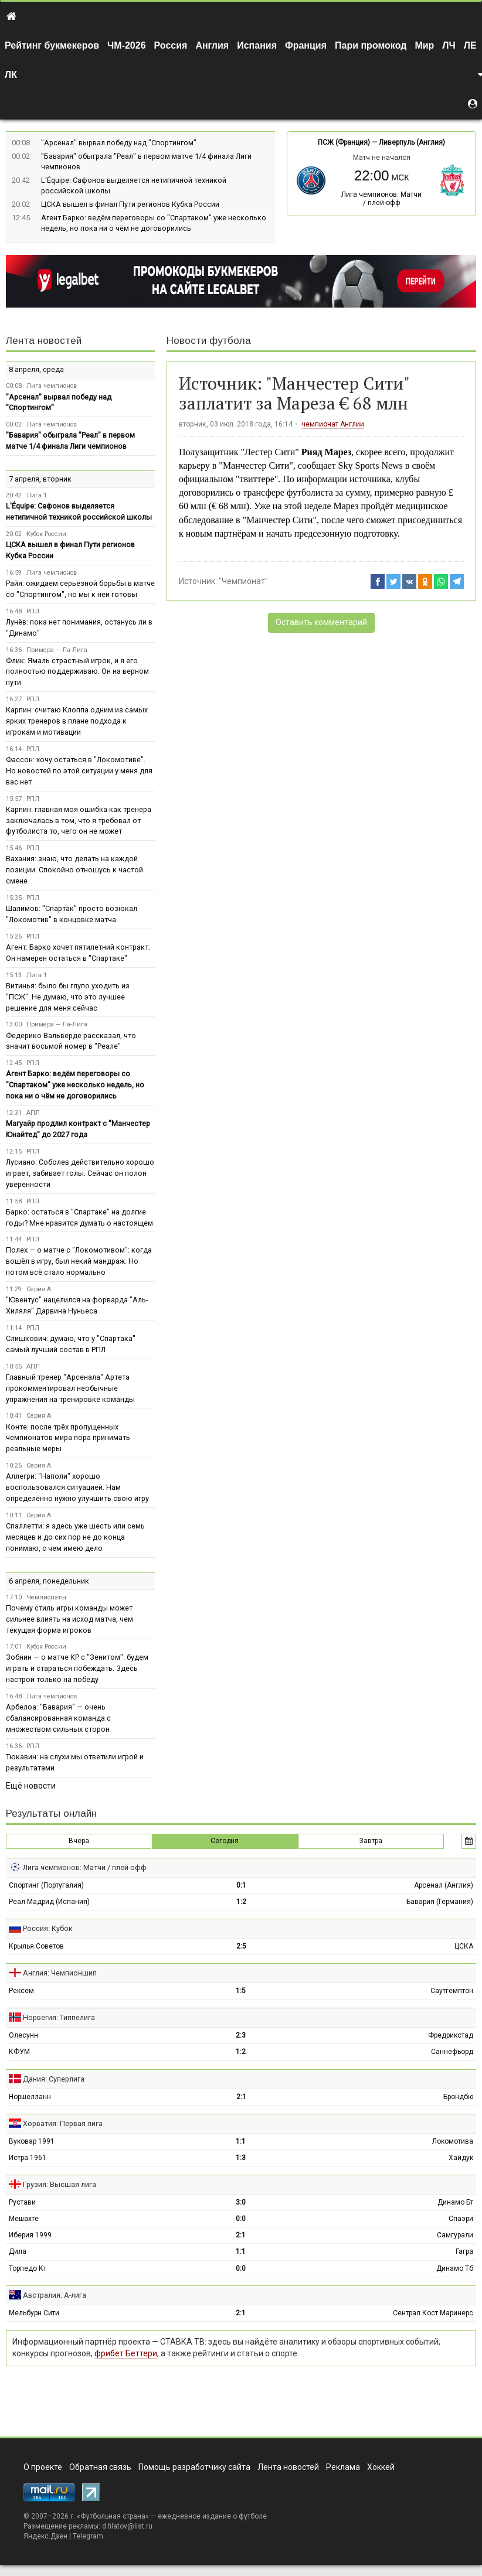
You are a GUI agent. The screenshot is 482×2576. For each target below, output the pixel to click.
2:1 (241, 2097)
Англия (212, 45)
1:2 (241, 1902)
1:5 (241, 1991)
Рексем (21, 1991)
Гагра (464, 2251)
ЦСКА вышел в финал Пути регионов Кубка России (130, 204)
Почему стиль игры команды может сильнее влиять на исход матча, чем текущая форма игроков (69, 1619)
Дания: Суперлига (53, 2079)
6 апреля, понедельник (49, 1581)
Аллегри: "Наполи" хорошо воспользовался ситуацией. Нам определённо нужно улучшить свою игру (77, 1487)
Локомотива (452, 2141)
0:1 (241, 1885)
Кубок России (46, 534)
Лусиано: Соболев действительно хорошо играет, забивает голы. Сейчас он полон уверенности (80, 1173)
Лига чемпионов (51, 386)
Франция (306, 45)
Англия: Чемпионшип (60, 1972)
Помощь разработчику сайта (194, 2467)
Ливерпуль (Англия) (412, 142)
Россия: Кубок (48, 1928)
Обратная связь (100, 2467)
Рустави (22, 2202)
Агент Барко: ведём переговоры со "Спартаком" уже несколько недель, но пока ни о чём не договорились (75, 1084)
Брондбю (458, 2097)
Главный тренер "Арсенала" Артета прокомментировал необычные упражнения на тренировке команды (70, 1388)
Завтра (370, 1841)
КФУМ (19, 2052)
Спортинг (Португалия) (46, 1885)
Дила (17, 2251)
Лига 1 (36, 495)
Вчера (79, 1841)
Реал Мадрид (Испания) (49, 1902)
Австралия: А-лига (54, 2295)
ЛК (11, 75)
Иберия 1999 (30, 2235)
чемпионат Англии (332, 424)
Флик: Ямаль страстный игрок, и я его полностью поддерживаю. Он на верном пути (77, 671)
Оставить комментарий (321, 622)
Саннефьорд (452, 2052)
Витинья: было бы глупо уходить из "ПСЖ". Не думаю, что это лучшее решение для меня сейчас (68, 996)
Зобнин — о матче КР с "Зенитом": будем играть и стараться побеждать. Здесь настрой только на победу (77, 1668)
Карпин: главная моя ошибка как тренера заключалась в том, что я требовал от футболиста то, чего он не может (78, 820)
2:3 (241, 2035)
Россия (171, 45)
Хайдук (461, 2158)
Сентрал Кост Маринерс (433, 2313)
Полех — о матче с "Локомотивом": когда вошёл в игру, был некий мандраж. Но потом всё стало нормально (79, 1261)
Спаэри (461, 2219)
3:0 (241, 2202)
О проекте (42, 2467)
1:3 (241, 2158)
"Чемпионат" (243, 581)
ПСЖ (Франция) (344, 142)
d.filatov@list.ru (127, 2526)
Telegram (88, 2536)
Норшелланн (30, 2097)
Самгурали (455, 2235)
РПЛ (32, 611)
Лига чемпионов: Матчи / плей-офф (381, 198)
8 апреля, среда (36, 369)
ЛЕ (470, 45)
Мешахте (24, 2219)
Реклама (343, 2467)
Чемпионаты (46, 1597)
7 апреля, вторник (40, 479)
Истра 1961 (27, 2158)
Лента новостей (44, 340)
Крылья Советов (36, 1946)
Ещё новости (31, 1785)
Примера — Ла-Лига (56, 650)
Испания (257, 45)
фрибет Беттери (125, 2353)
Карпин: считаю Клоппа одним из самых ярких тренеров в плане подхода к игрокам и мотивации (77, 720)
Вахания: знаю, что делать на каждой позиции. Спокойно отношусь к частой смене (74, 869)
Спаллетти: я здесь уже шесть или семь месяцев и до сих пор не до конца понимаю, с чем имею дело (75, 1537)
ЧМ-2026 (126, 45)
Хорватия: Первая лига (63, 2123)
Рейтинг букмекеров (52, 45)
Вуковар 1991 (32, 2141)
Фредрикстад (450, 2035)
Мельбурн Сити (34, 2313)
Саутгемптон (451, 1991)
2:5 (241, 1946)
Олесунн (23, 2035)
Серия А (38, 1289)
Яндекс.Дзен (45, 2536)
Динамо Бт (455, 2202)
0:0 (241, 2219)
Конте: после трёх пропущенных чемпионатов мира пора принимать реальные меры (68, 1438)
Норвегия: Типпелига (59, 2017)
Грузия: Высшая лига (59, 2184)
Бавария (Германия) (439, 1902)
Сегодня (225, 1841)
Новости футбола (209, 340)
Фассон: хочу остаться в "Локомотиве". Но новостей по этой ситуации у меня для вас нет (79, 770)
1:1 (241, 2141)
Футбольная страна (112, 2516)
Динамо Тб (454, 2268)
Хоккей (381, 2467)
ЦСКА (463, 1946)
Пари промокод (370, 45)
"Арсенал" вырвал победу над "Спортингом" (118, 142)
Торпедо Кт (27, 2268)
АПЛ (33, 1113)
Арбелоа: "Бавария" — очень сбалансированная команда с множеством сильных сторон (58, 1718)
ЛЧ (448, 45)
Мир (424, 45)
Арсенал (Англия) (443, 1885)
